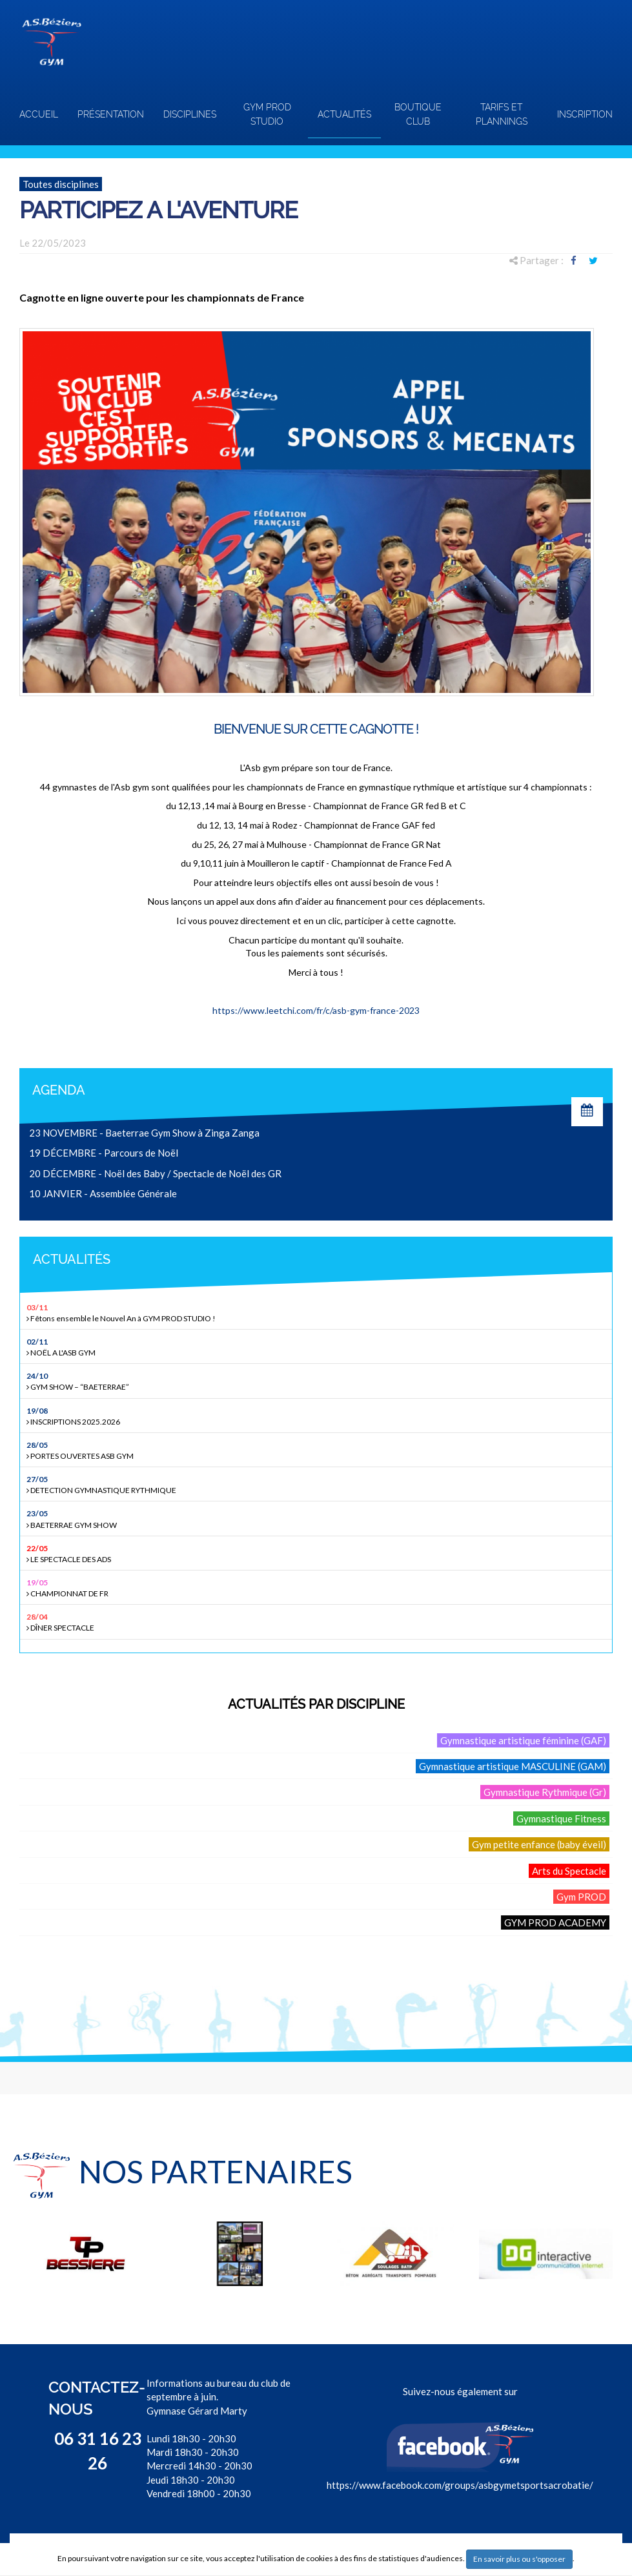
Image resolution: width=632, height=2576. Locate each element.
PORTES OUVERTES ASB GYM (317, 1450)
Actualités (344, 114)
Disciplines (189, 114)
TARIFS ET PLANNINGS (501, 114)
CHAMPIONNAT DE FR (317, 1587)
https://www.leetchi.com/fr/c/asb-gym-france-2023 (316, 1010)
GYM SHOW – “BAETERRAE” (317, 1381)
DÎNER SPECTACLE (317, 1622)
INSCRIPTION (585, 114)
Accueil (38, 114)
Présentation (110, 114)
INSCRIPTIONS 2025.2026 (317, 1416)
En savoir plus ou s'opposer (519, 2559)
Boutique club (418, 114)
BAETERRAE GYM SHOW (317, 1518)
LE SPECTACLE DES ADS (317, 1553)
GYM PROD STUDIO (267, 114)
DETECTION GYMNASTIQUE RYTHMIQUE (317, 1484)
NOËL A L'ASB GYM (317, 1346)
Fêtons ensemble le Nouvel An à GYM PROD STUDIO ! (317, 1312)
